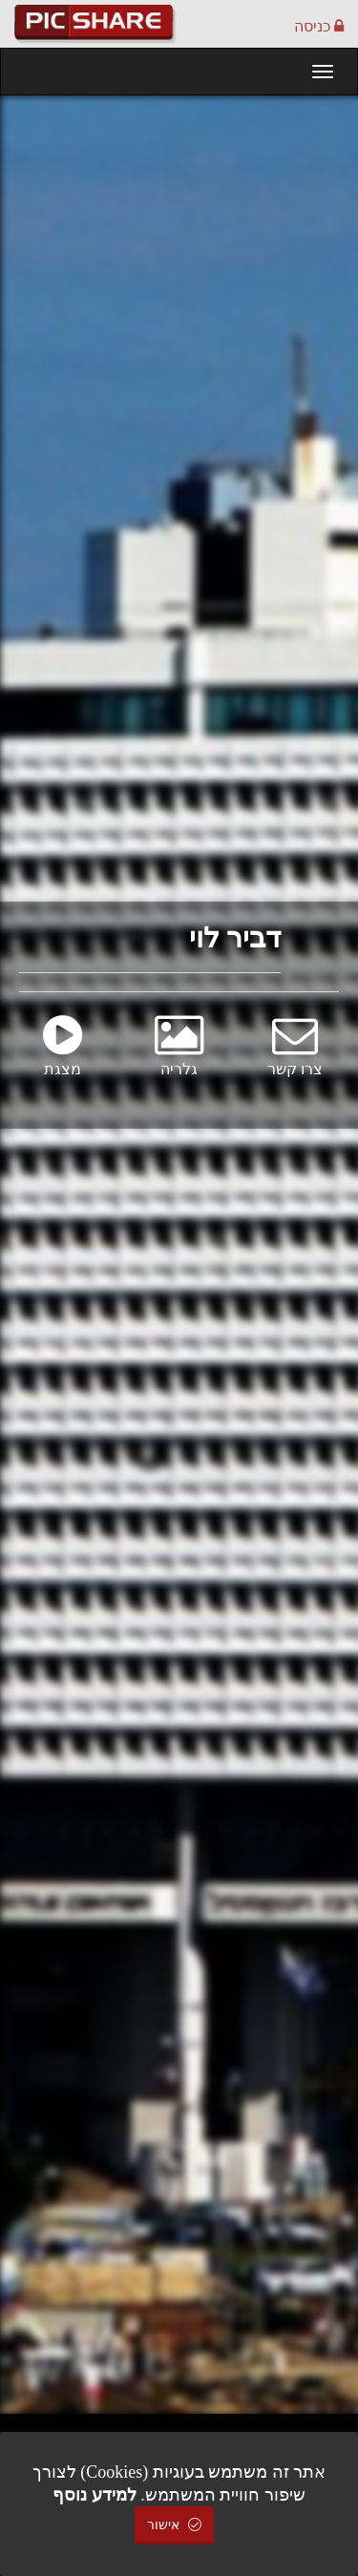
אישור (174, 2525)
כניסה (319, 26)
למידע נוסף (95, 2494)
